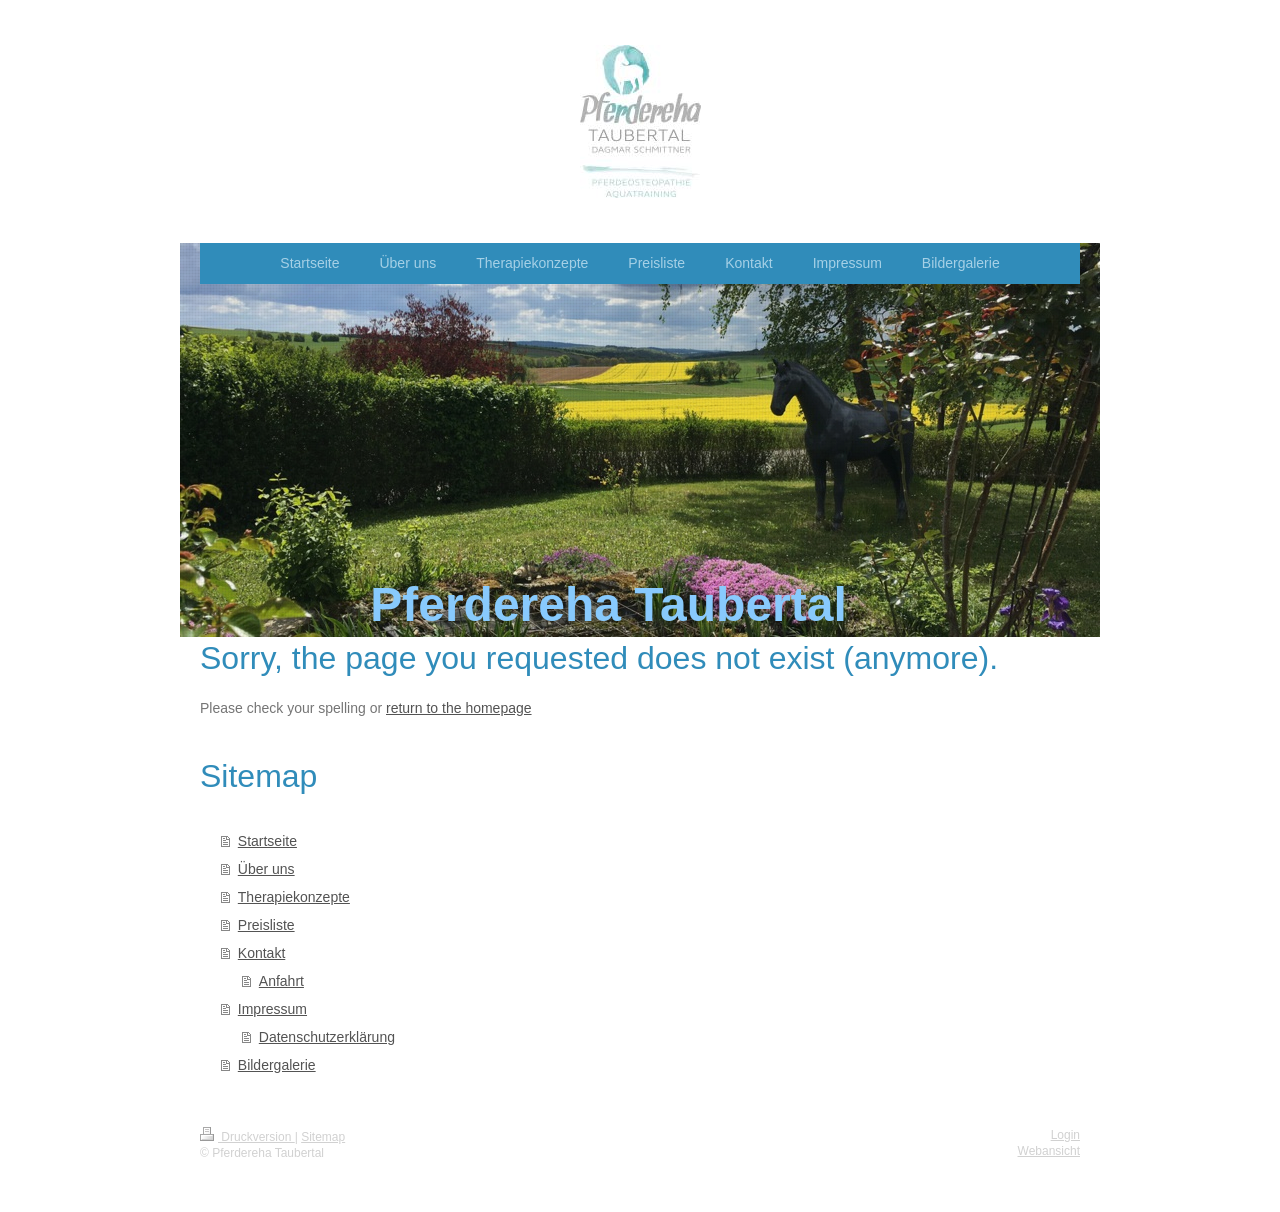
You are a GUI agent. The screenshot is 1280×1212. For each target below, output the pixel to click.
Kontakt (261, 953)
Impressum (272, 1009)
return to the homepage (459, 708)
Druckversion (247, 1137)
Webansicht (1049, 1151)
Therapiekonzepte (294, 897)
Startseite (267, 841)
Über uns (266, 869)
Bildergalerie (277, 1065)
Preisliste (266, 925)
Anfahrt (281, 981)
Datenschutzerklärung (327, 1037)
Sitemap (323, 1137)
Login (1065, 1135)
